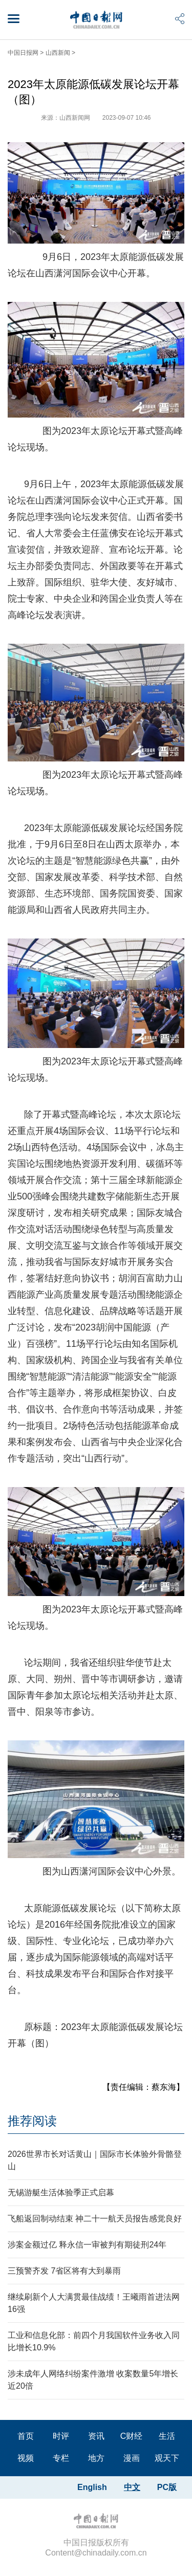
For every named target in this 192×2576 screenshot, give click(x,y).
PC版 (167, 2487)
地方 (96, 2458)
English (92, 2487)
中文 (132, 2487)
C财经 (131, 2436)
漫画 (131, 2458)
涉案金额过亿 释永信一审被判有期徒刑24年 (87, 2244)
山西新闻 (58, 52)
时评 (61, 2436)
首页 (25, 2436)
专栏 (61, 2458)
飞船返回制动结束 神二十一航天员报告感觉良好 (95, 2218)
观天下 (167, 2458)
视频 (25, 2458)
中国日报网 (23, 52)
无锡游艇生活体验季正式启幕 (61, 2192)
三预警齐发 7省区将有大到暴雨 (64, 2270)
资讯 (96, 2436)
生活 (167, 2436)
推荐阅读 (32, 2121)
